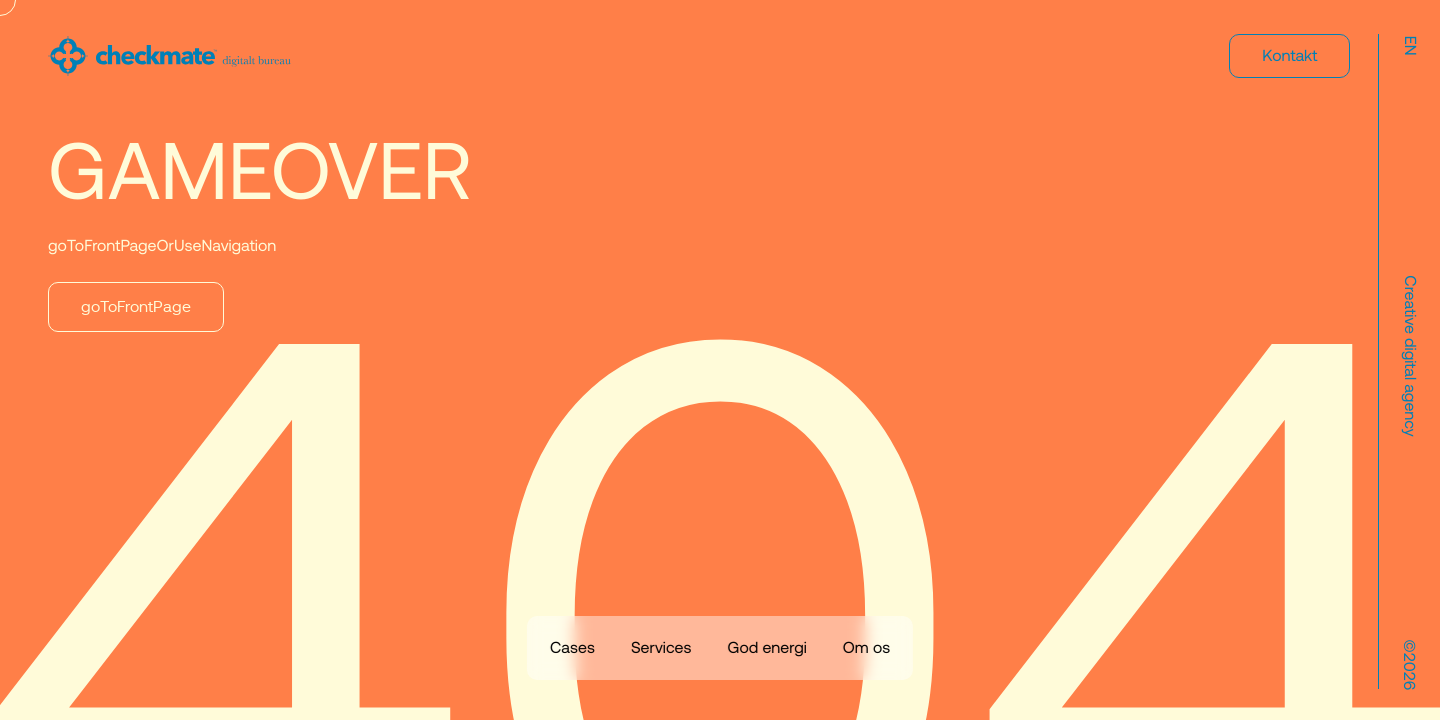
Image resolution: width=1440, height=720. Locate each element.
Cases (572, 648)
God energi (766, 648)
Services (661, 648)
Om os (866, 648)
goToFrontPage (136, 307)
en (1409, 46)
